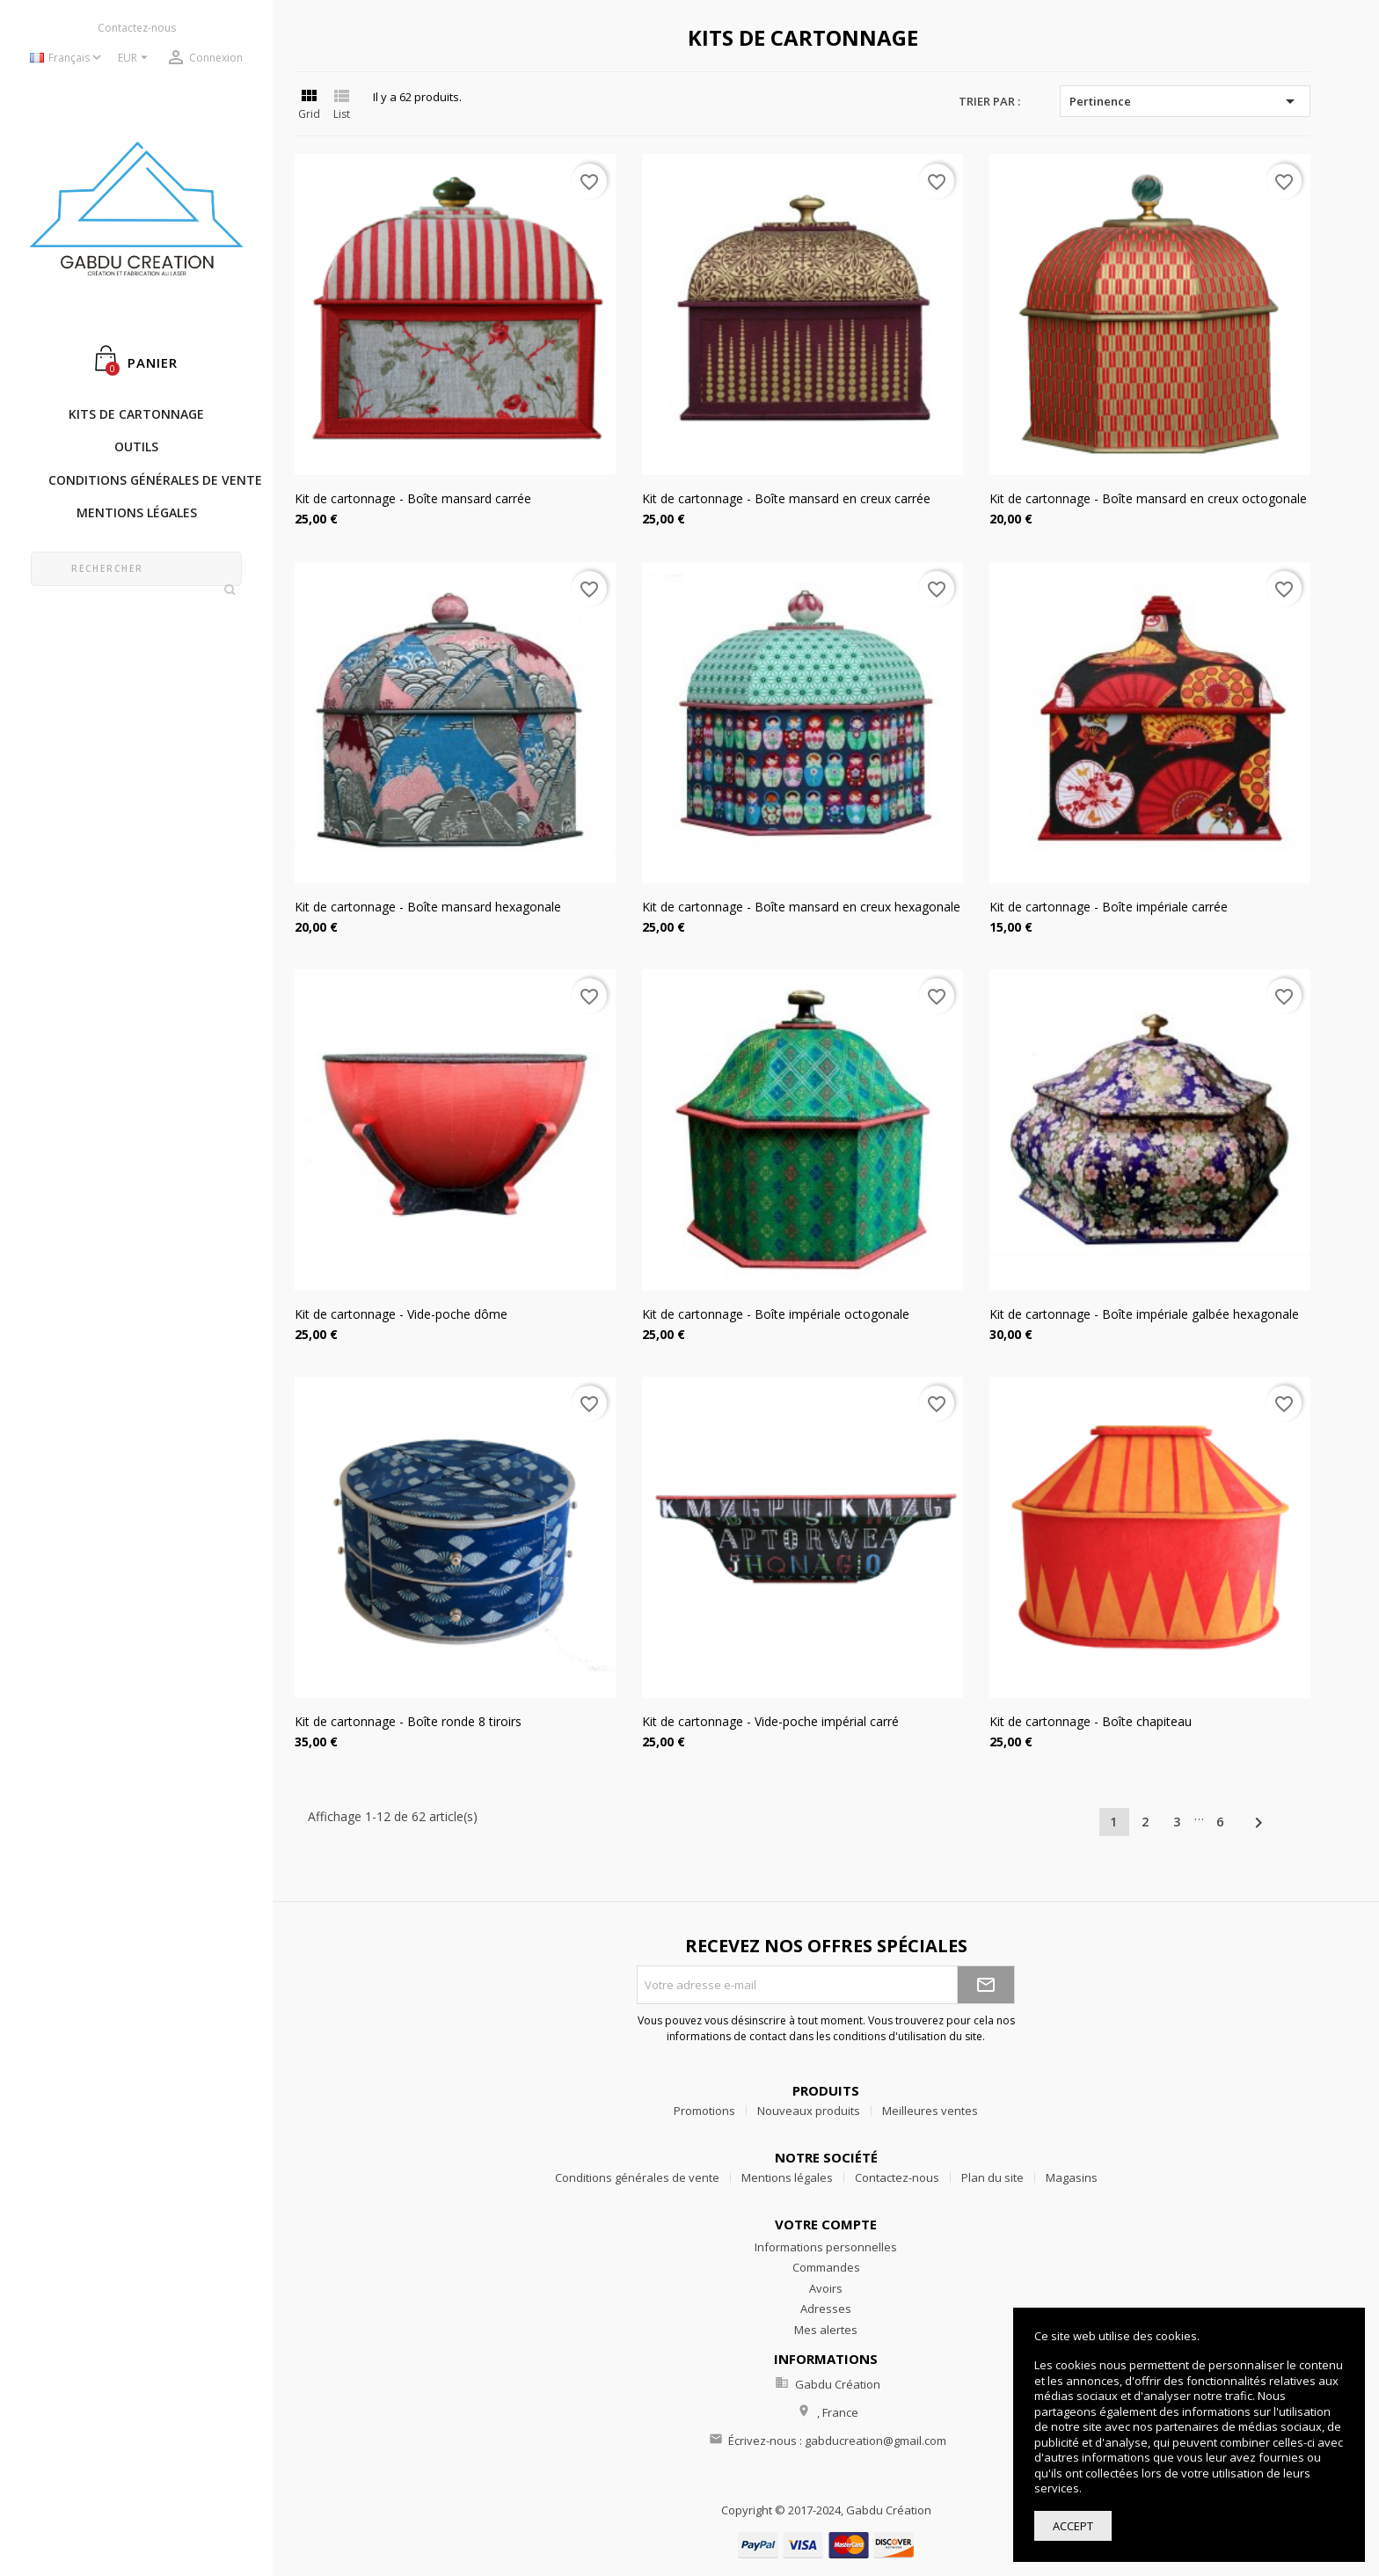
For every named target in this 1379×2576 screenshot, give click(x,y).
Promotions (704, 2111)
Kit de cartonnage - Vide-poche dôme (401, 1314)
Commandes (826, 2267)
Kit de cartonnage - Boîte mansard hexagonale (428, 906)
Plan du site (992, 2177)
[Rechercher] (136, 569)
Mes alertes (825, 2330)
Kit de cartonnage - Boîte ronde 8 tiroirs (408, 1721)
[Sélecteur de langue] (67, 58)
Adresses (825, 2308)
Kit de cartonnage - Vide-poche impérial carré (770, 1721)
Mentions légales (787, 2177)
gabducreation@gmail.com (875, 2440)
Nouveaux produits (808, 2111)
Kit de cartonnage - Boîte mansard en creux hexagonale (801, 906)
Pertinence (1185, 101)
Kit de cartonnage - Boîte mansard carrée (413, 498)
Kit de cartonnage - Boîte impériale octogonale (775, 1314)
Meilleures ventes (930, 2111)
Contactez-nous (137, 27)
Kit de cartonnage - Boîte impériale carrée (1108, 906)
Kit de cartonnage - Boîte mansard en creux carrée (786, 498)
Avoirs (826, 2288)
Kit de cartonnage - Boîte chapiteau (1090, 1721)
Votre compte (826, 2224)
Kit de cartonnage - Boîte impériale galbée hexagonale (1144, 1314)
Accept (1073, 2526)
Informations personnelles (826, 2247)
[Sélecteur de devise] (135, 58)
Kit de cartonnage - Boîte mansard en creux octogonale (1148, 498)
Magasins (1072, 2177)
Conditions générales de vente (637, 2177)
